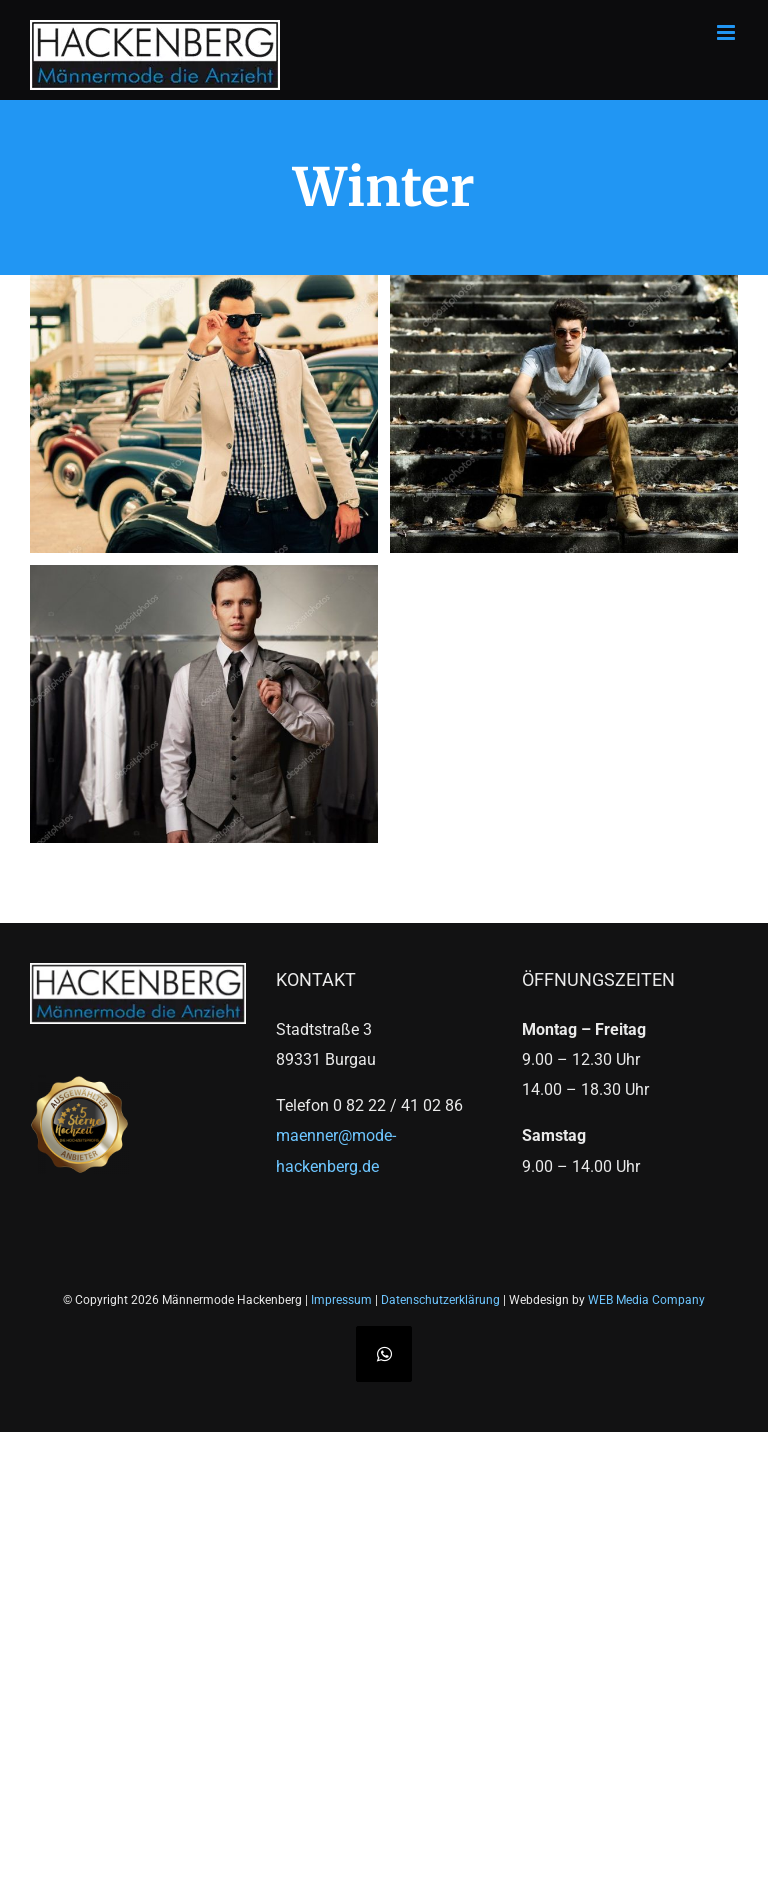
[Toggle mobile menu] (727, 32)
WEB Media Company (646, 1300)
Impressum (341, 1300)
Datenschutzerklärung (440, 1300)
